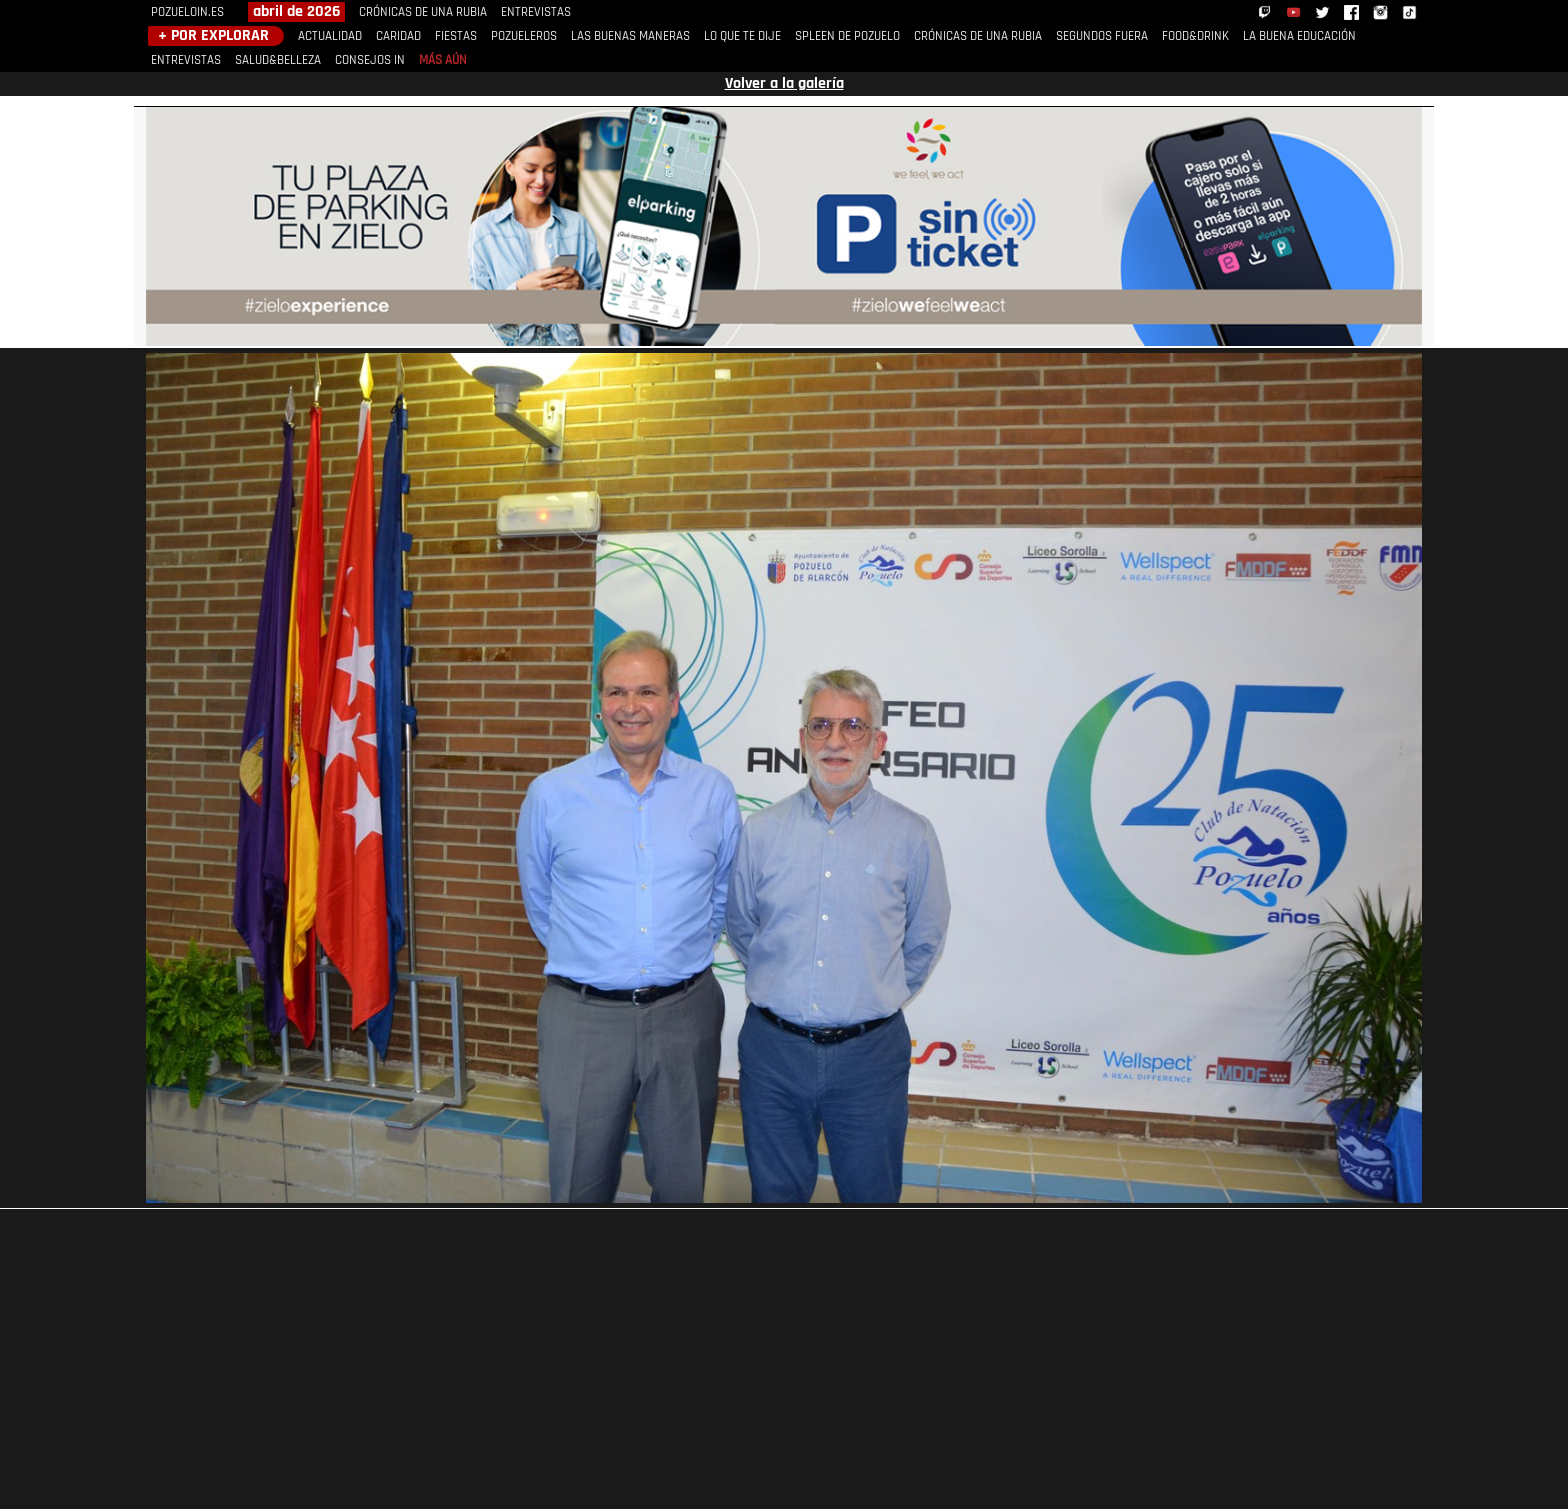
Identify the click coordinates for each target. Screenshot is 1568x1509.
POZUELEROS (524, 36)
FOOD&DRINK (1195, 36)
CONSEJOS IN (370, 60)
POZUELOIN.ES (187, 12)
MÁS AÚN (443, 60)
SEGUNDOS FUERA (1102, 36)
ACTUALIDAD (330, 36)
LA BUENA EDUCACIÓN (1299, 36)
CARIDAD (398, 36)
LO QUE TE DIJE (742, 36)
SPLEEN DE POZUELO (847, 36)
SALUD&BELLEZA (278, 60)
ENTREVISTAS (536, 12)
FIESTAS (456, 36)
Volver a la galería (784, 84)
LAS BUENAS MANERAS (630, 36)
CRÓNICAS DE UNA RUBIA (423, 12)
